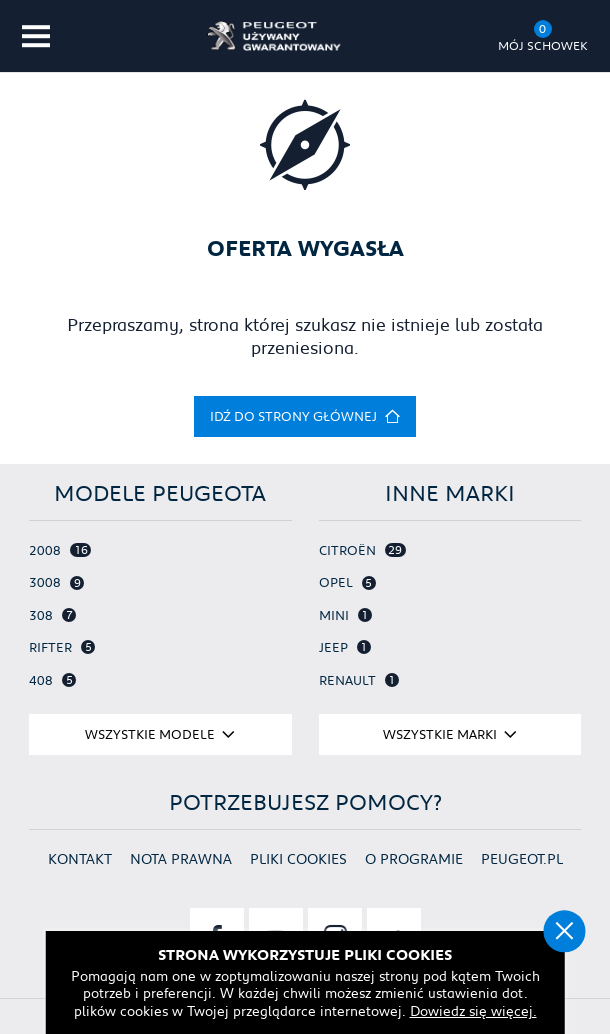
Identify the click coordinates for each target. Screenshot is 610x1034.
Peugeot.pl (522, 858)
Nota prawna (181, 858)
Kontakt (80, 858)
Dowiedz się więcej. (473, 1011)
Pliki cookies (298, 858)
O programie (414, 858)
